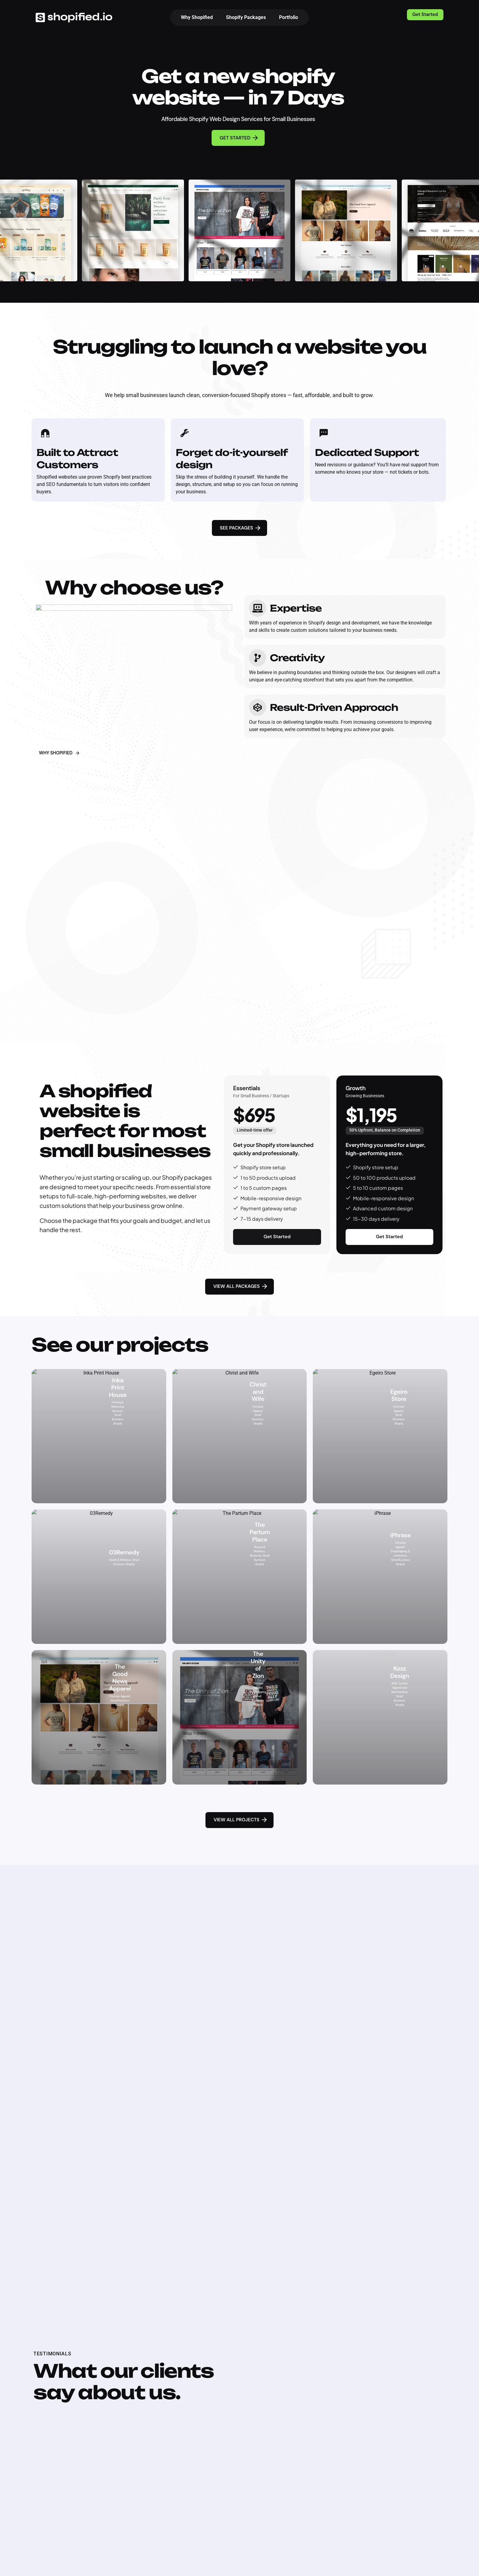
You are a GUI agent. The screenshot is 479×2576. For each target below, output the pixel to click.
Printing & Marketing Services (120, 1391)
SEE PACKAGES (241, 528)
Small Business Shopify (120, 1414)
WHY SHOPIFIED (60, 753)
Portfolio (288, 17)
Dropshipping (405, 1532)
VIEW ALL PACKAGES (240, 1286)
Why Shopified (197, 17)
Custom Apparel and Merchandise (404, 1672)
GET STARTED (239, 138)
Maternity (260, 1539)
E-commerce (405, 1539)
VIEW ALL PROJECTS (240, 1819)
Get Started (425, 14)
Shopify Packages (246, 17)
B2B (395, 1665)
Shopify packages (187, 1177)
